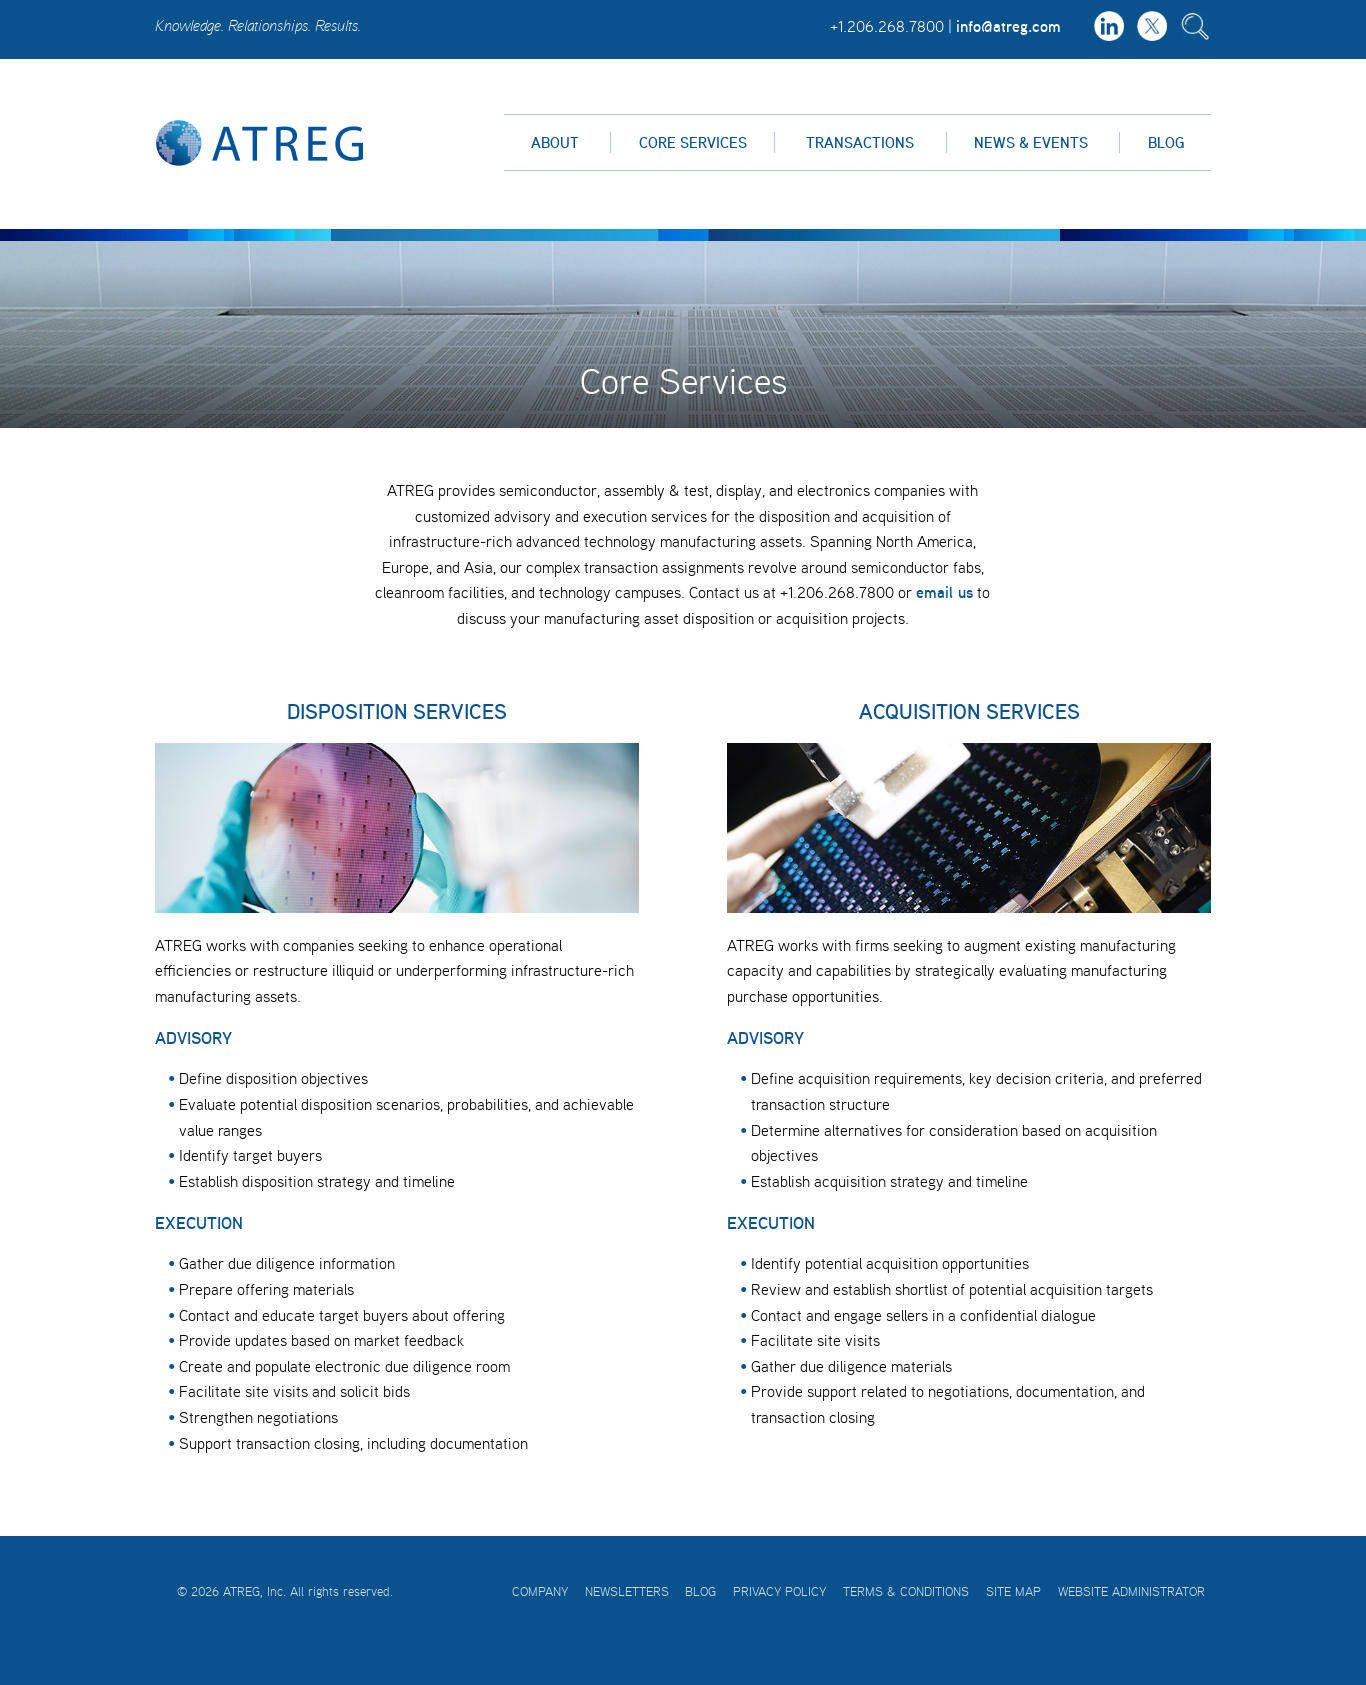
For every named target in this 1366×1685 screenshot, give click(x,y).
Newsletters (627, 1591)
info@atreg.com (1008, 26)
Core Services (693, 142)
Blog (1166, 142)
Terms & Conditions (906, 1591)
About (555, 142)
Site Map (1013, 1591)
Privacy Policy (779, 1591)
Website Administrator (1131, 1591)
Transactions (860, 142)
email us (944, 592)
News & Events (1031, 142)
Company (540, 1591)
